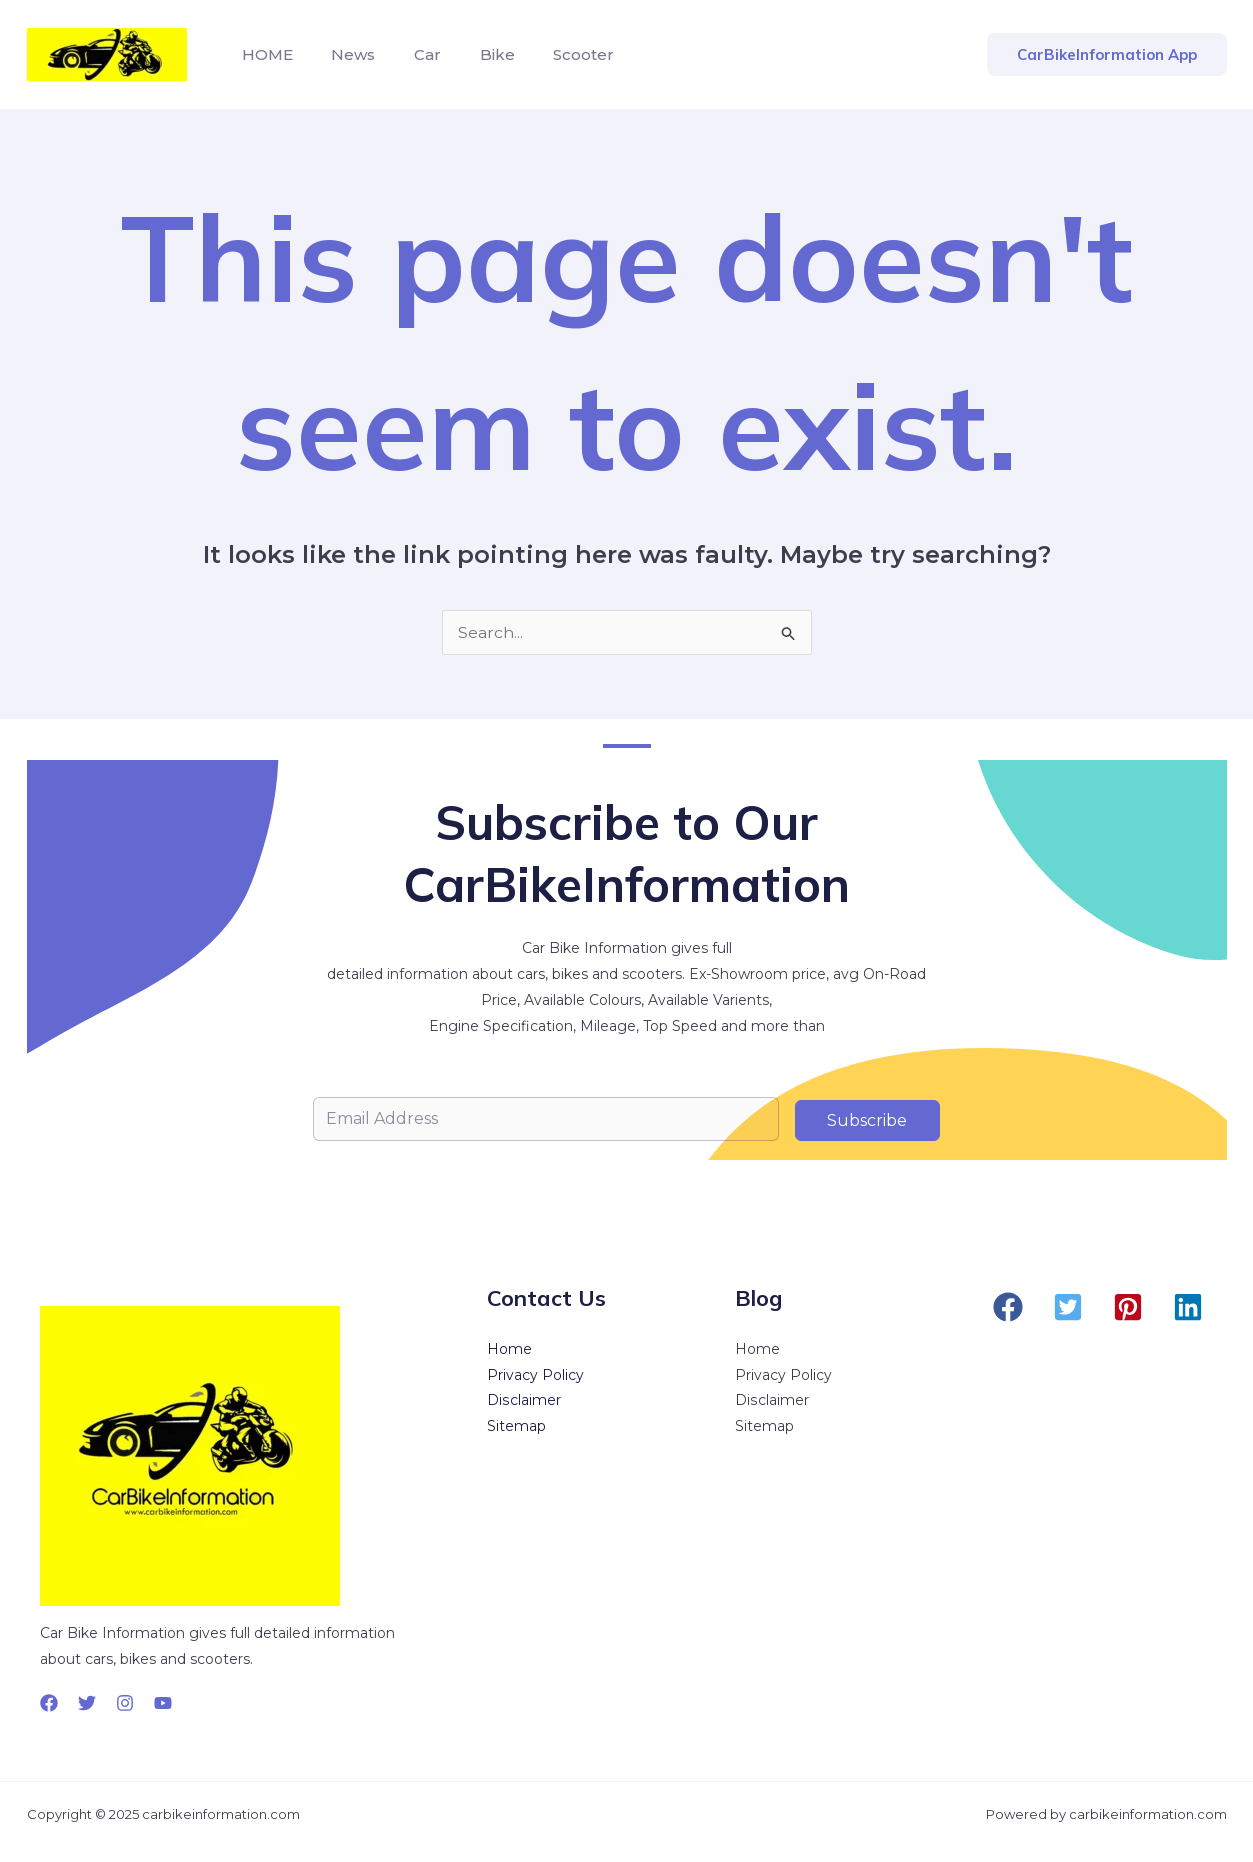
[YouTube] (163, 1703)
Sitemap (516, 1428)
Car (411, 54)
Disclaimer (523, 1402)
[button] (1008, 1307)
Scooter (554, 54)
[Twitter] (87, 1703)
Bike (474, 54)
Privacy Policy (535, 1376)
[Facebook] (49, 1703)
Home (509, 1350)
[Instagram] (125, 1703)
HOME (264, 54)
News (344, 54)
